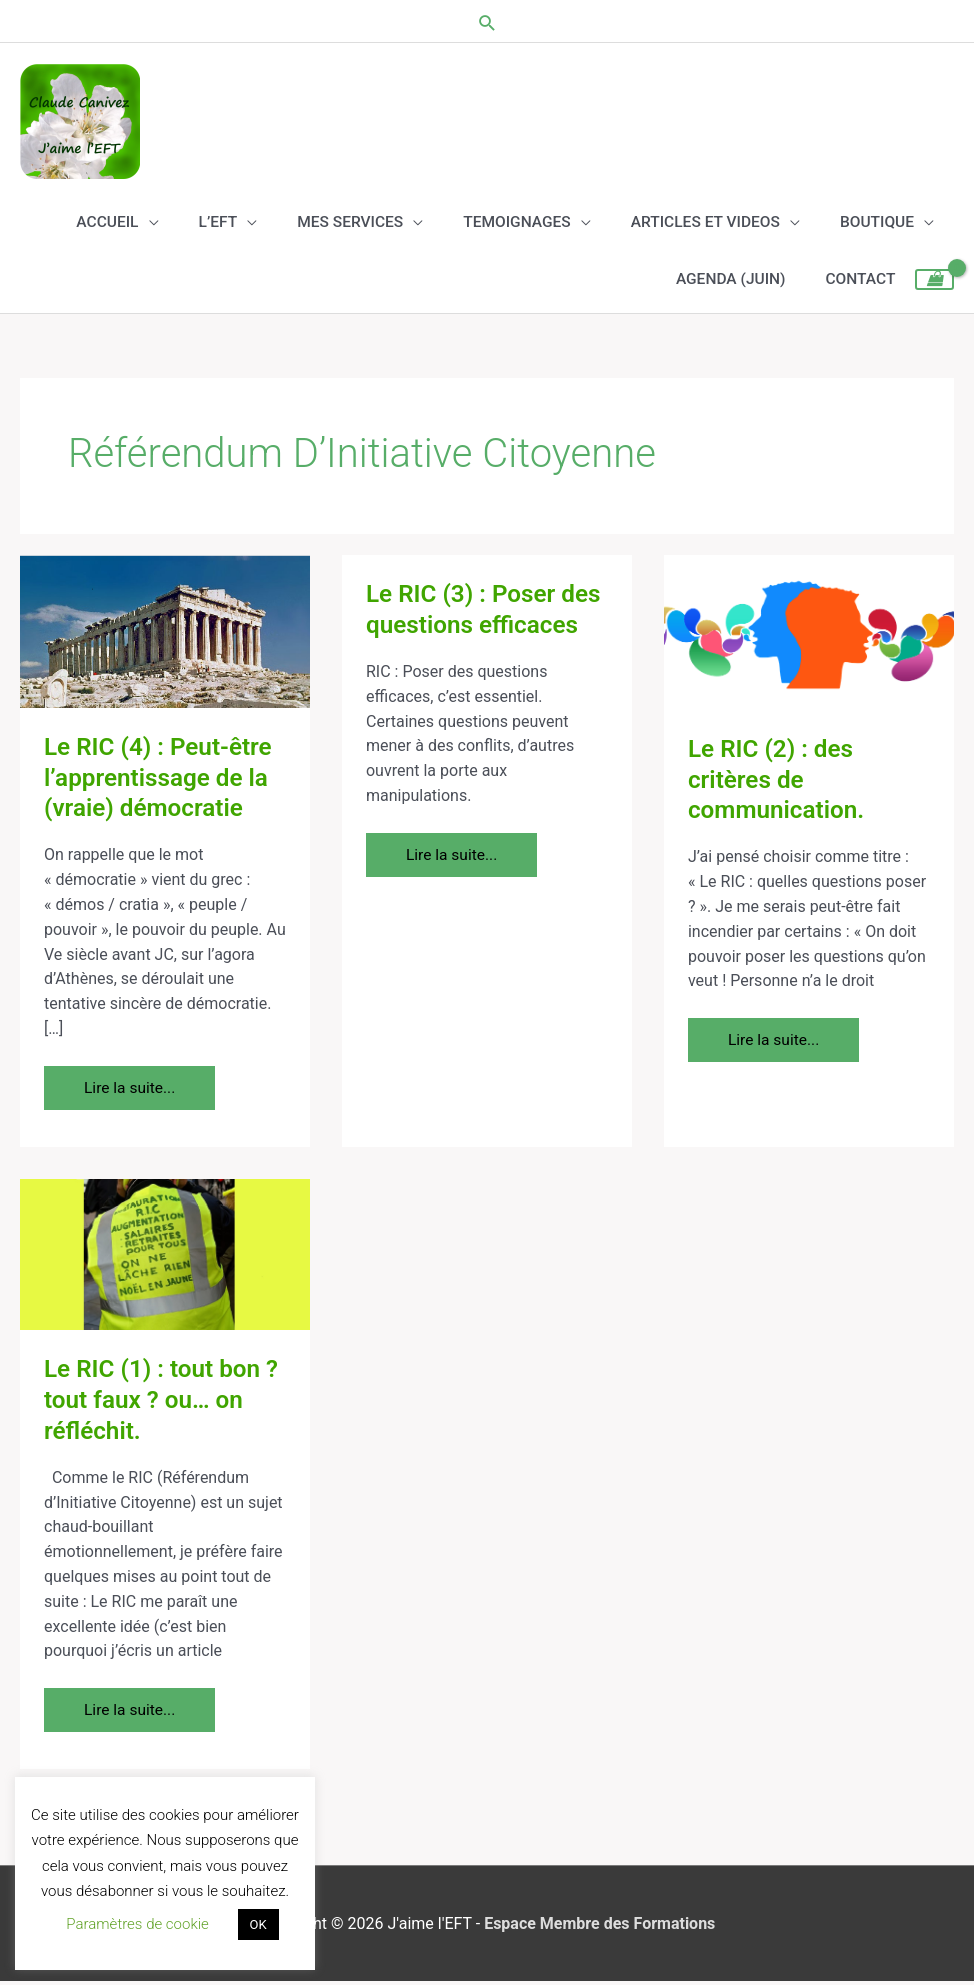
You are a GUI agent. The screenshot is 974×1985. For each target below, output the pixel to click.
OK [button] (258, 1924)
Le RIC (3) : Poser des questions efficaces (487, 612)
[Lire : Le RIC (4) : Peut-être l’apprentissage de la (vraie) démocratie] (165, 633)
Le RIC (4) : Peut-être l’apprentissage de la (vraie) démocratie (161, 780)
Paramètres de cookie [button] (137, 1924)
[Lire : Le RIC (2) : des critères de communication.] (809, 634)
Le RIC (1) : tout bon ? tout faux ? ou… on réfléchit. (164, 1403)
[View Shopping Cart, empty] (934, 284)
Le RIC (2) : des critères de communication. (779, 782)
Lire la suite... (137, 1084)
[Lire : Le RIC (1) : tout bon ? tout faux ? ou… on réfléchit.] (165, 1256)
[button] (487, 20)
